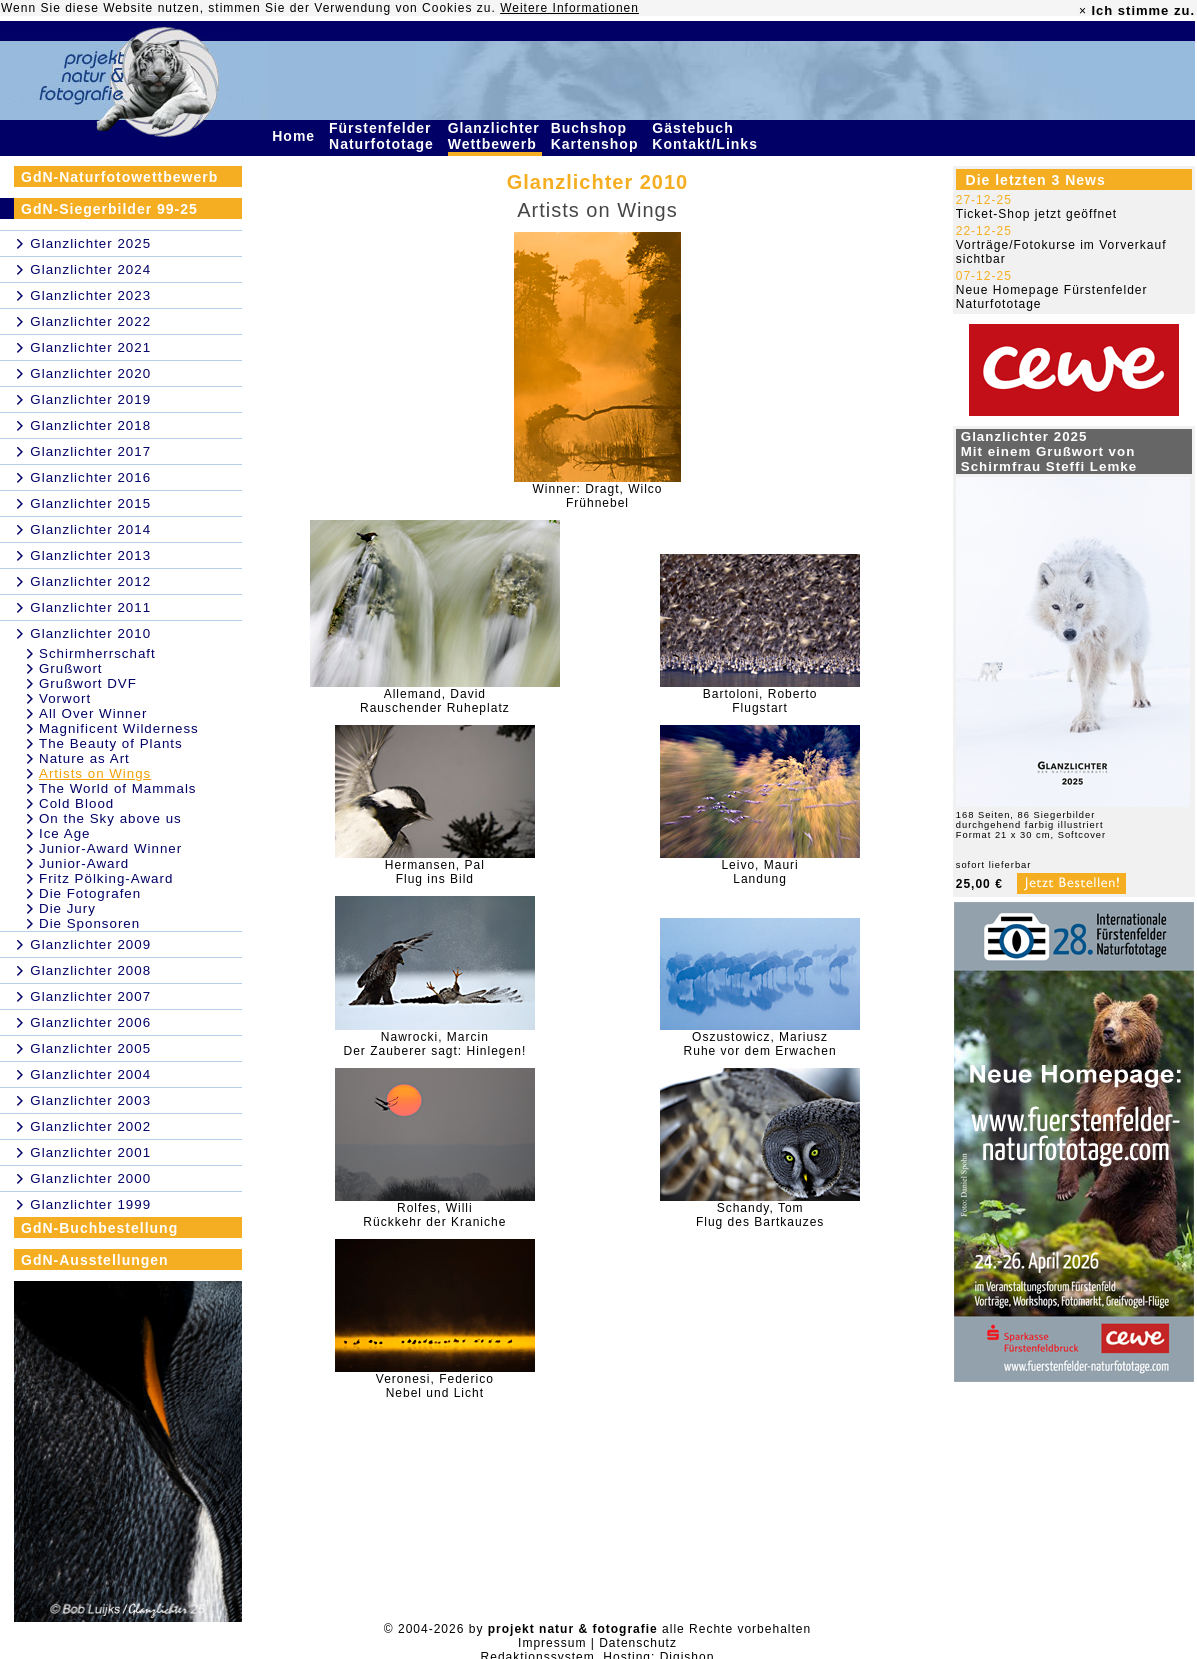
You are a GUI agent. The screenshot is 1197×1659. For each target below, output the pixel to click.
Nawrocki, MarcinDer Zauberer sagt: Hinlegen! (434, 1044)
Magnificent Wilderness (119, 728)
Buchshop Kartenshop (597, 136)
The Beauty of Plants (111, 743)
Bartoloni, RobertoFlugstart (760, 701)
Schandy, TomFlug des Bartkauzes (760, 1215)
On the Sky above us (110, 818)
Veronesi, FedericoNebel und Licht (435, 1386)
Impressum (552, 1643)
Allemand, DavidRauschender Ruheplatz (435, 701)
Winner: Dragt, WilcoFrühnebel (597, 496)
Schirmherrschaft (97, 653)
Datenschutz (638, 1643)
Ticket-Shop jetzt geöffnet (1036, 214)
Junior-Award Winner (110, 848)
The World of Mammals (118, 788)
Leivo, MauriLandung (759, 872)
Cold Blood (76, 803)
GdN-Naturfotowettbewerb (119, 177)
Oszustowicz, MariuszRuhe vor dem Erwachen (760, 1044)
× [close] (1083, 11)
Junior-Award (84, 863)
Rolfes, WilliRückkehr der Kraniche (434, 1215)
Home (296, 136)
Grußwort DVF (88, 683)
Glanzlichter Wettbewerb (495, 136)
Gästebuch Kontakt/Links (707, 136)
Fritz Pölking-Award (106, 878)
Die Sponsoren (89, 923)
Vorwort (65, 698)
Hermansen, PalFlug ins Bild (435, 872)
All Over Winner (93, 713)
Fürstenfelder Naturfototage (384, 136)
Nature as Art (84, 758)
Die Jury (67, 908)
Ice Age (64, 833)
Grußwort (71, 668)
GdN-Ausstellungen (95, 1260)
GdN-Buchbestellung (99, 1228)
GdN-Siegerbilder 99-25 (109, 209)
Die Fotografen (90, 893)
